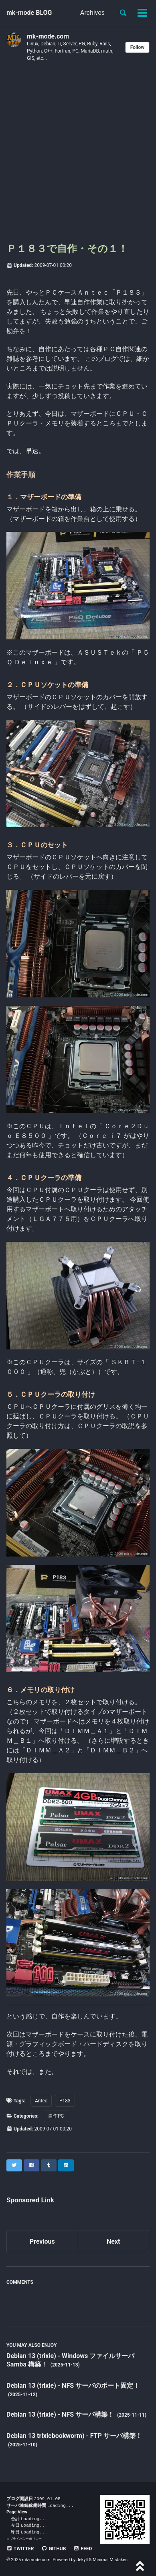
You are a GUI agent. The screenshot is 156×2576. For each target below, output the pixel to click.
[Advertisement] (78, 155)
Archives (92, 12)
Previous (42, 2241)
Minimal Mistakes (110, 2559)
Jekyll (82, 2559)
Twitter (20, 2549)
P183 (65, 2101)
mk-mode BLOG (29, 12)
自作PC (56, 2116)
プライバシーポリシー (26, 2539)
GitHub (53, 2549)
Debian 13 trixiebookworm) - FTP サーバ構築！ (74, 2436)
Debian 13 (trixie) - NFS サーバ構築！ (60, 2414)
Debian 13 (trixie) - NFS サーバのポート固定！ (73, 2385)
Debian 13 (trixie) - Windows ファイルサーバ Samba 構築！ (70, 2360)
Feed (82, 2549)
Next (113, 2241)
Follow (137, 47)
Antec (41, 2101)
